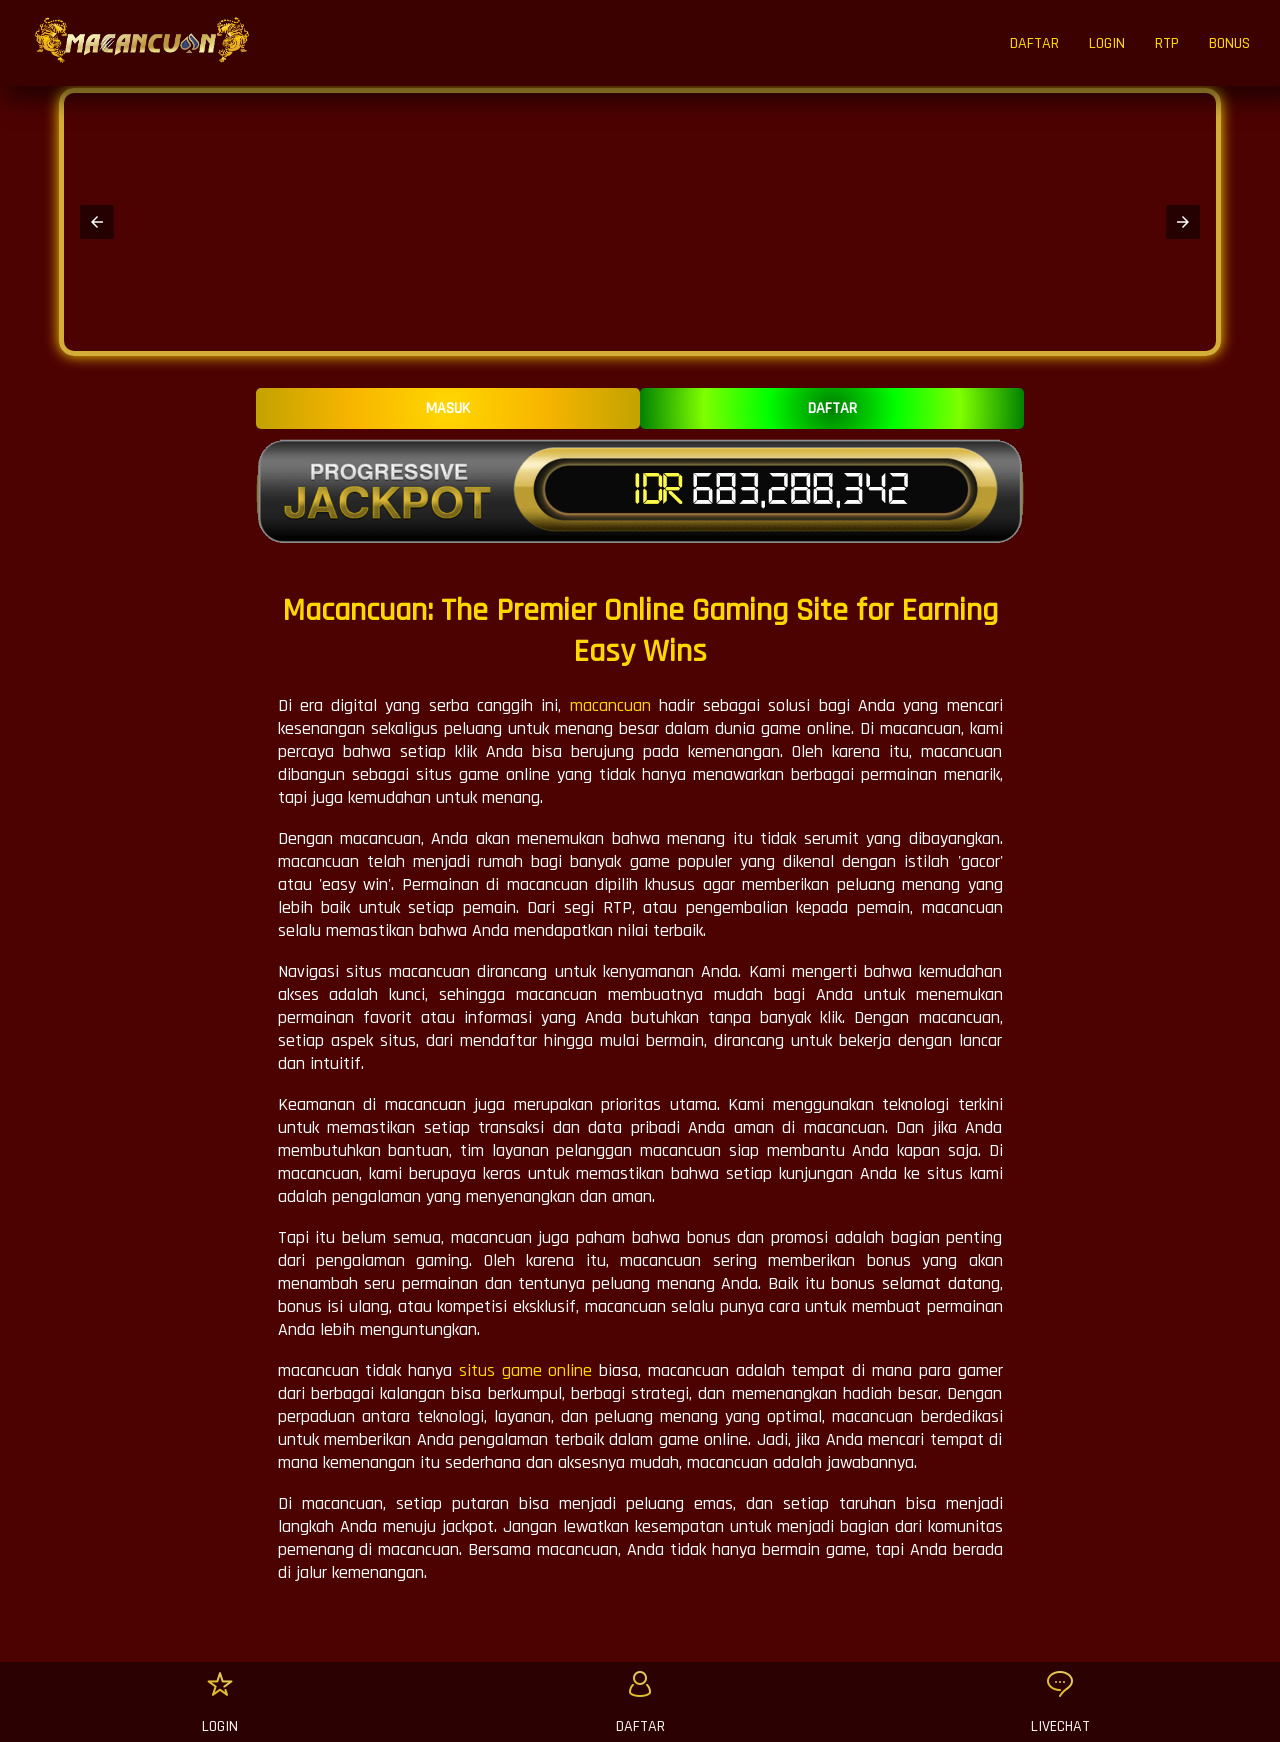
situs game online (526, 1370)
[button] (97, 222)
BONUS (1229, 43)
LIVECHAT (1060, 1726)
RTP (1167, 43)
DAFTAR (1034, 43)
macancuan (610, 705)
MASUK (448, 408)
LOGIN (1107, 43)
